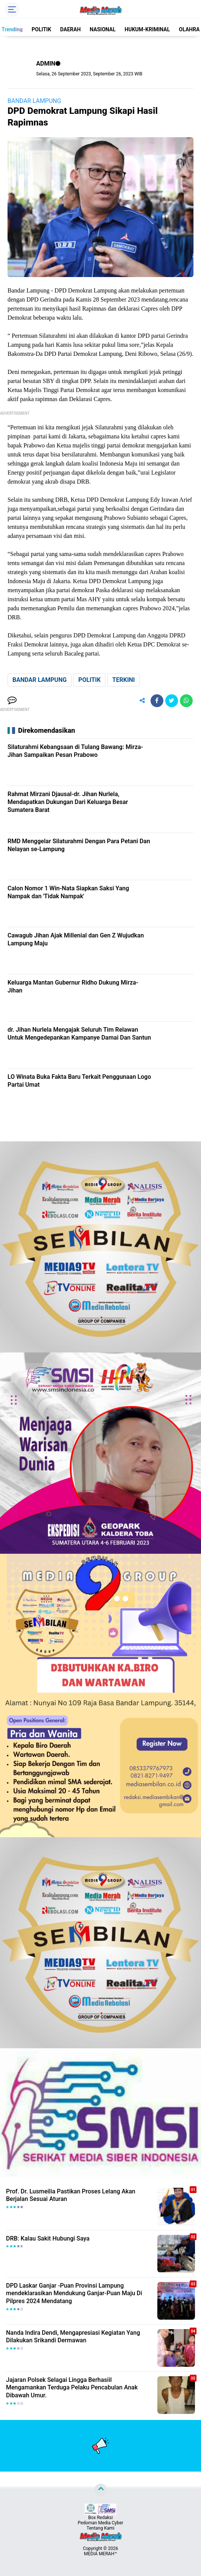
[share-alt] (142, 700)
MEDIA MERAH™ (100, 2553)
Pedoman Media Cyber (100, 2522)
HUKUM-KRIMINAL (147, 29)
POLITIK (41, 29)
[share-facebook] (157, 700)
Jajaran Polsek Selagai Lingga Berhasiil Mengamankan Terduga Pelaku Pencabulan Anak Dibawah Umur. (72, 2387)
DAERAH (70, 29)
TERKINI (123, 679)
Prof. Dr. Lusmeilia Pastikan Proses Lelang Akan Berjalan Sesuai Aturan (70, 2195)
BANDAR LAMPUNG (34, 100)
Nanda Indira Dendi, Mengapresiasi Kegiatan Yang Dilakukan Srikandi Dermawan (73, 2336)
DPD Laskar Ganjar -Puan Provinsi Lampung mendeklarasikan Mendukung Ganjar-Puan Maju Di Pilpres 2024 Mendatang (74, 2293)
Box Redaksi (100, 2517)
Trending (12, 29)
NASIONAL (103, 29)
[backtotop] (100, 2490)
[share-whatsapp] (186, 700)
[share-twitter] (171, 700)
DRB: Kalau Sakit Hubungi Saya (48, 2238)
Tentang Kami (100, 2528)
